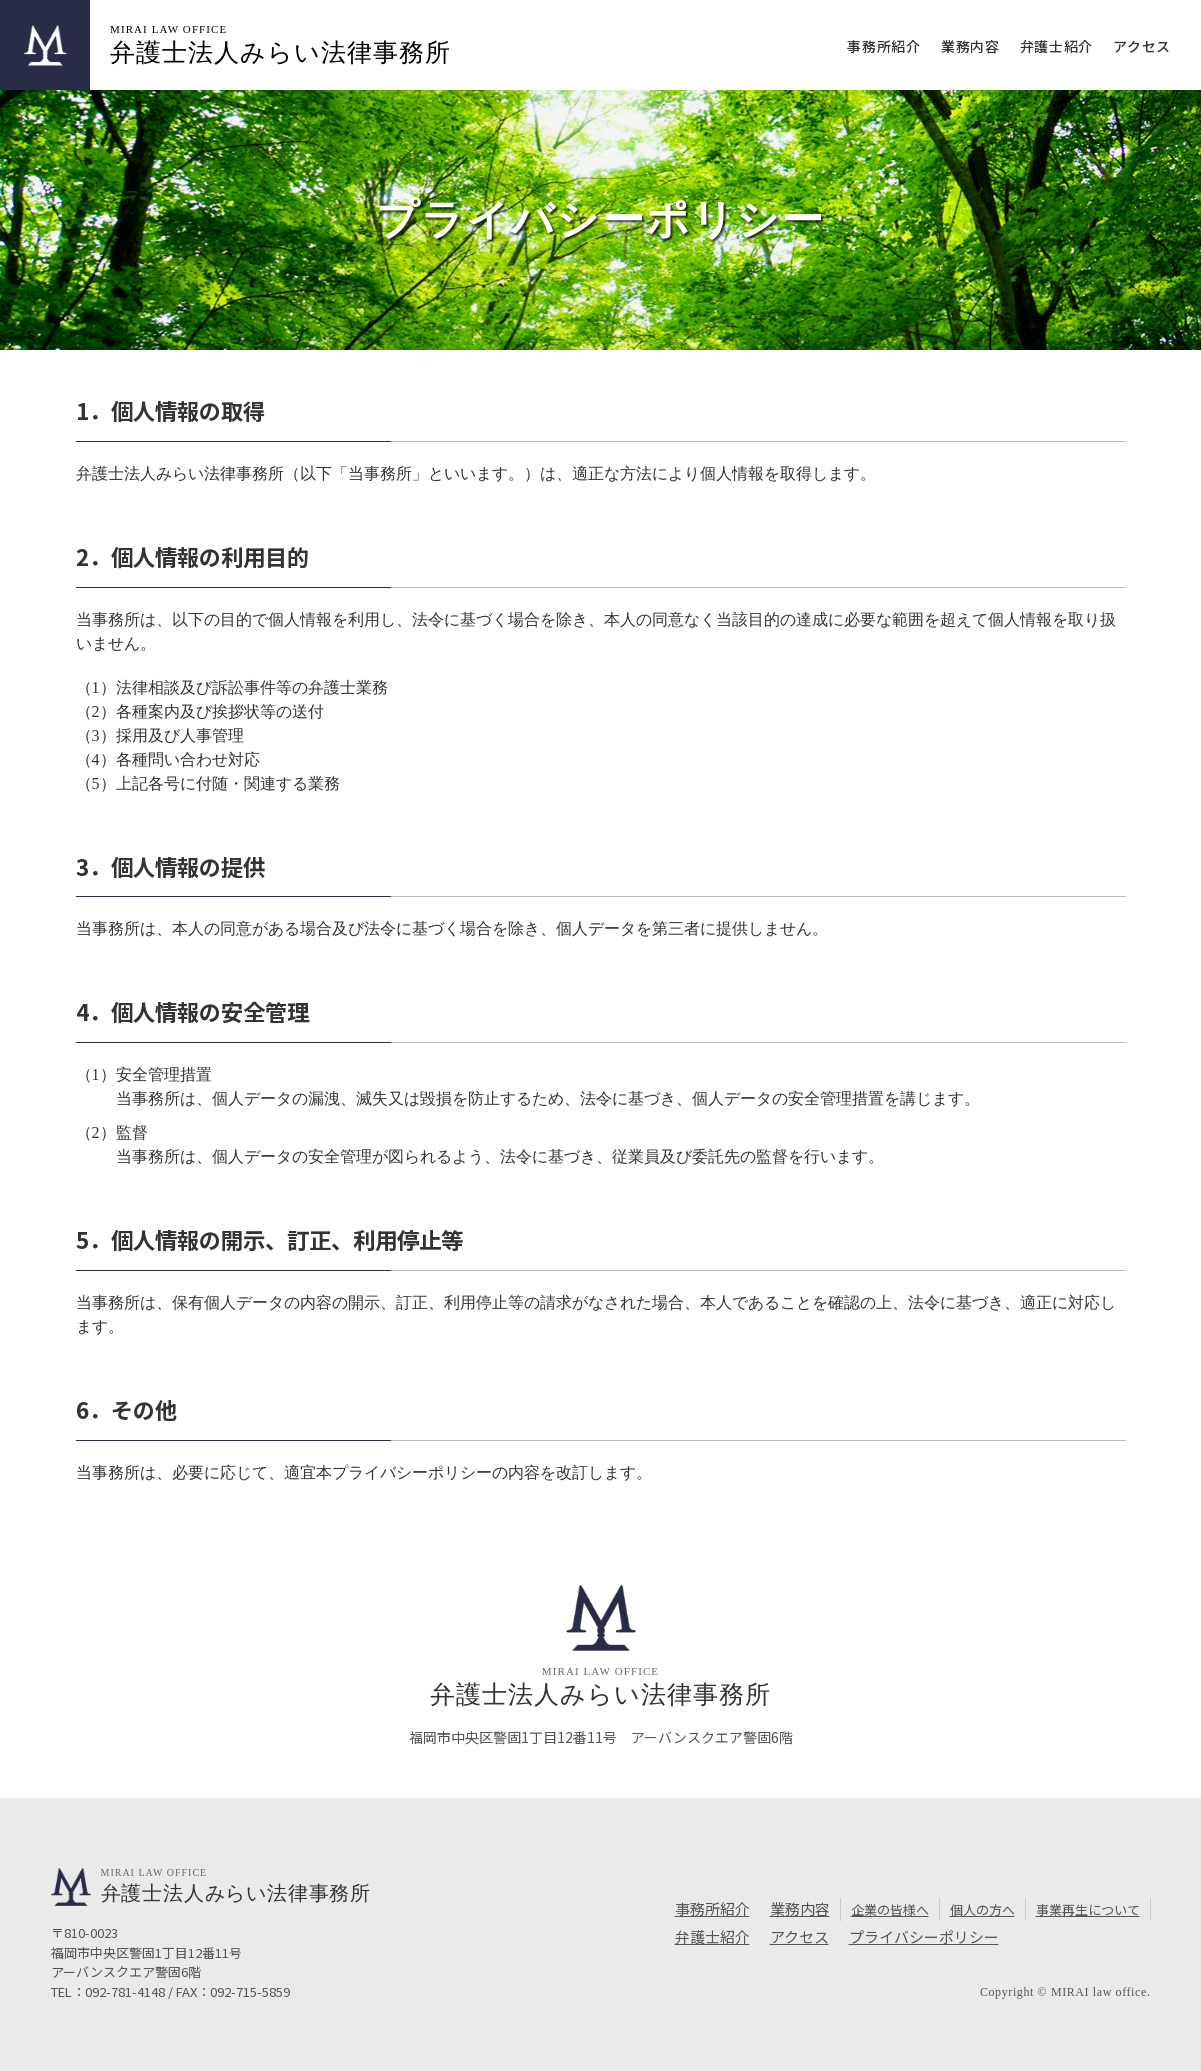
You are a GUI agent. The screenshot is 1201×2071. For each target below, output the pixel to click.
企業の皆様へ (890, 1909)
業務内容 (970, 46)
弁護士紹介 (1057, 46)
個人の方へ (982, 1909)
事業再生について (1088, 1909)
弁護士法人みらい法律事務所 (280, 44)
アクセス (1142, 46)
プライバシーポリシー (924, 1936)
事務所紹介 (884, 46)
